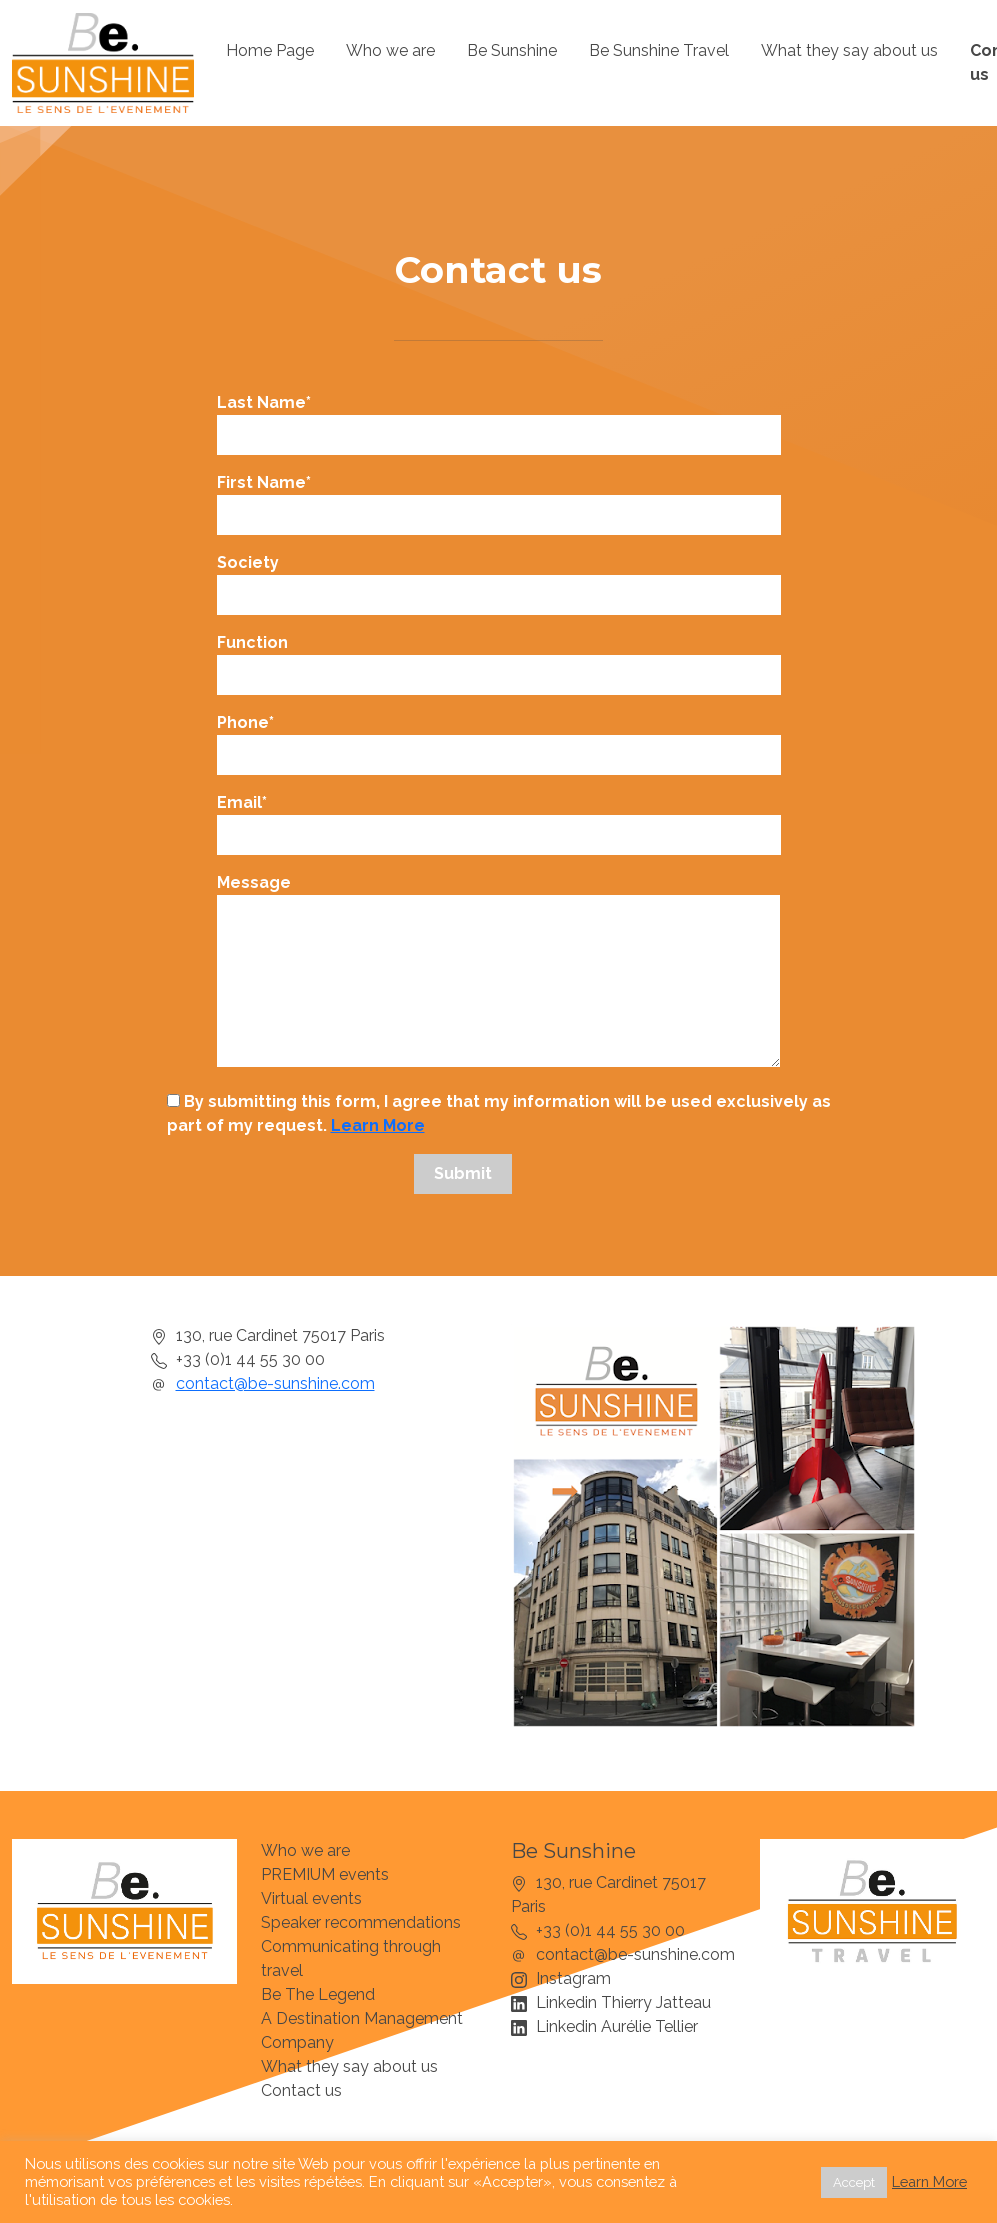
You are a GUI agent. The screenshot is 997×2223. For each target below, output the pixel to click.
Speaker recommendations (361, 1922)
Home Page (270, 50)
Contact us (301, 2090)
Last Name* (499, 419)
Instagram (573, 1978)
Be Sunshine (512, 50)
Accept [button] (854, 2182)
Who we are (390, 50)
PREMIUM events (325, 1874)
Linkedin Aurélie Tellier (617, 2026)
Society (499, 579)
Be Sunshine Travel (659, 50)
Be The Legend (318, 1994)
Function (499, 659)
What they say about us (849, 50)
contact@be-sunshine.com (275, 1383)
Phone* (499, 739)
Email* (499, 819)
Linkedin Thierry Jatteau (623, 2002)
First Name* (499, 499)
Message (498, 972)
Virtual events (311, 1898)
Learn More (378, 1125)
